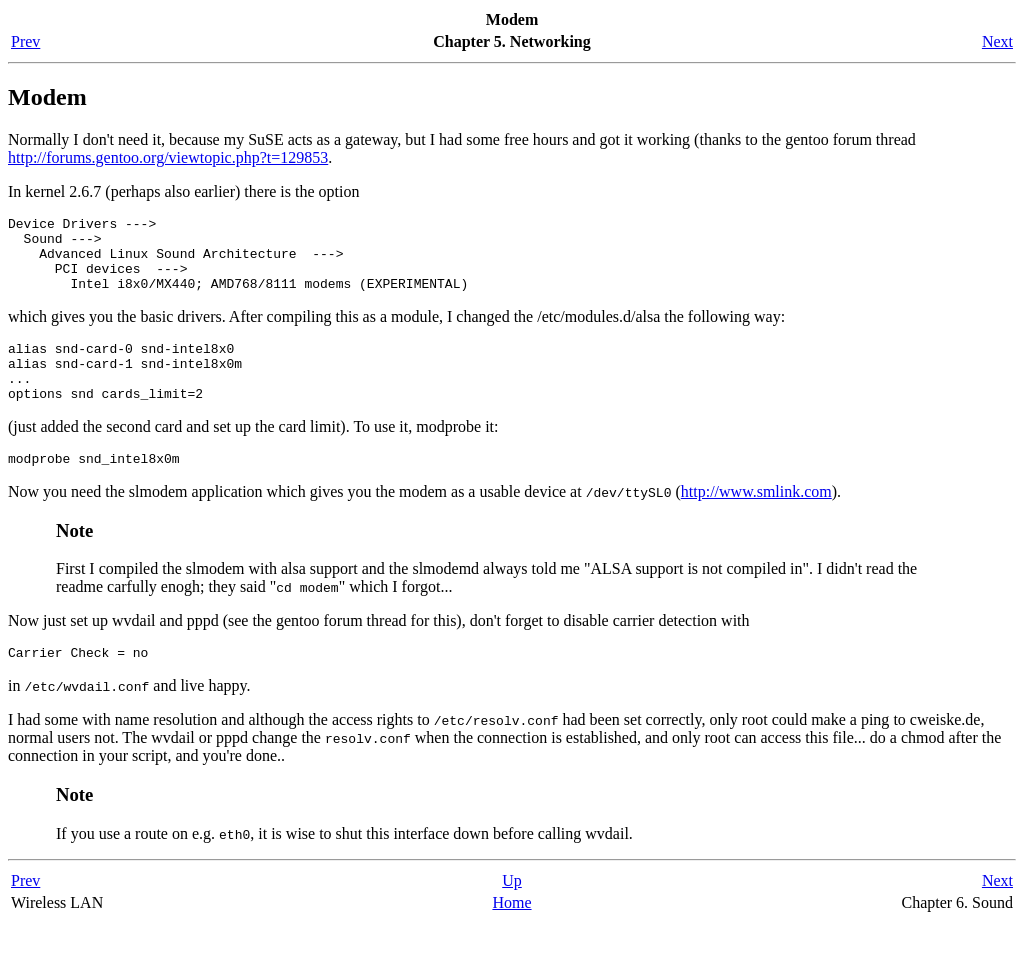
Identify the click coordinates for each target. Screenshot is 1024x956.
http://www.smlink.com (756, 521)
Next (997, 41)
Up (512, 913)
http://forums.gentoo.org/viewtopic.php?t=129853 (168, 157)
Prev (25, 41)
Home (511, 935)
